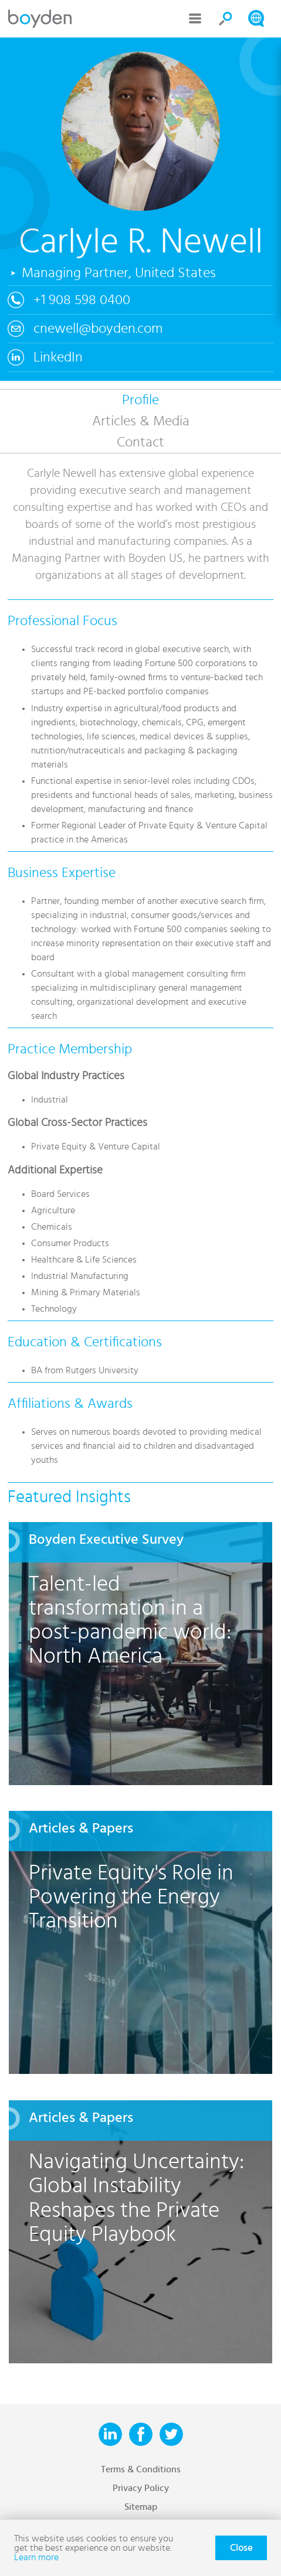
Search (226, 18)
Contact (140, 442)
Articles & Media (140, 421)
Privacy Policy (141, 2488)
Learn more (36, 2557)
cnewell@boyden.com (97, 329)
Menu (195, 18)
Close (241, 2548)
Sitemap (140, 2507)
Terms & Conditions (141, 2469)
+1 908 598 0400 (81, 300)
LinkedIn (58, 357)
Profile (140, 400)
